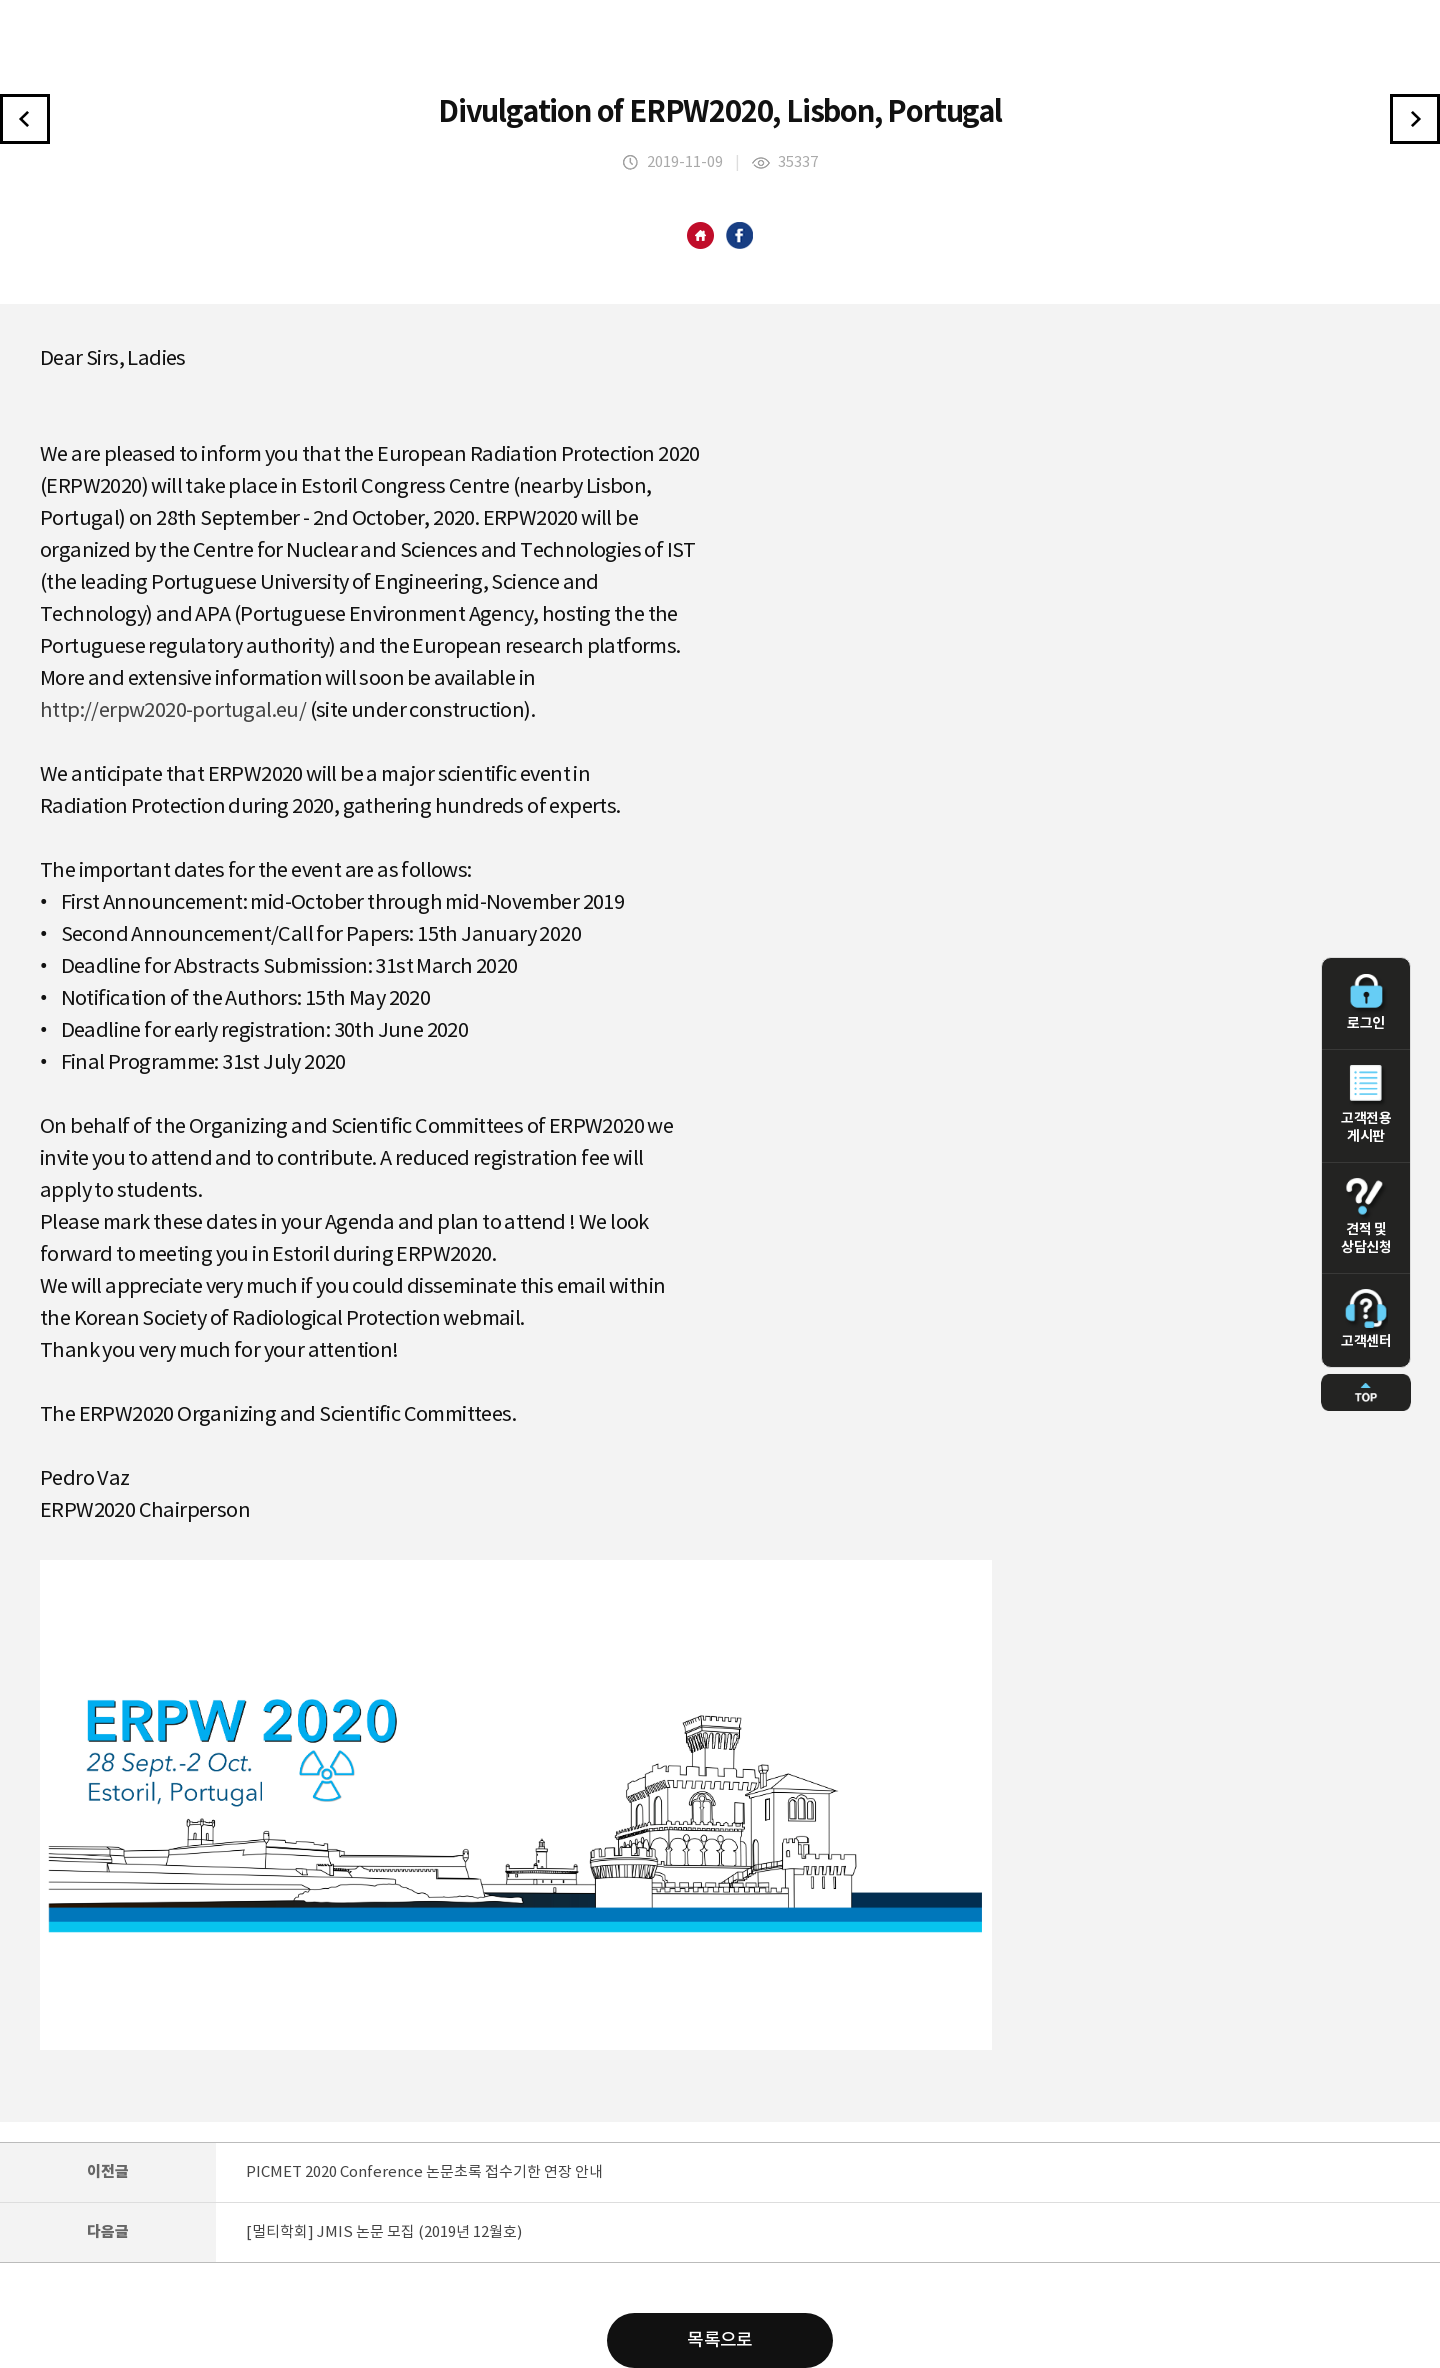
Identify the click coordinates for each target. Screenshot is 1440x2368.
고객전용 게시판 (1366, 1105)
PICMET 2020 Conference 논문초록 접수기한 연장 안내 (424, 2172)
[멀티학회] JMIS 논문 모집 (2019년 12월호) (384, 2232)
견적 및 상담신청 (1366, 1217)
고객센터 (1366, 1319)
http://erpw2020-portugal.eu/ (173, 711)
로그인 (1366, 1003)
